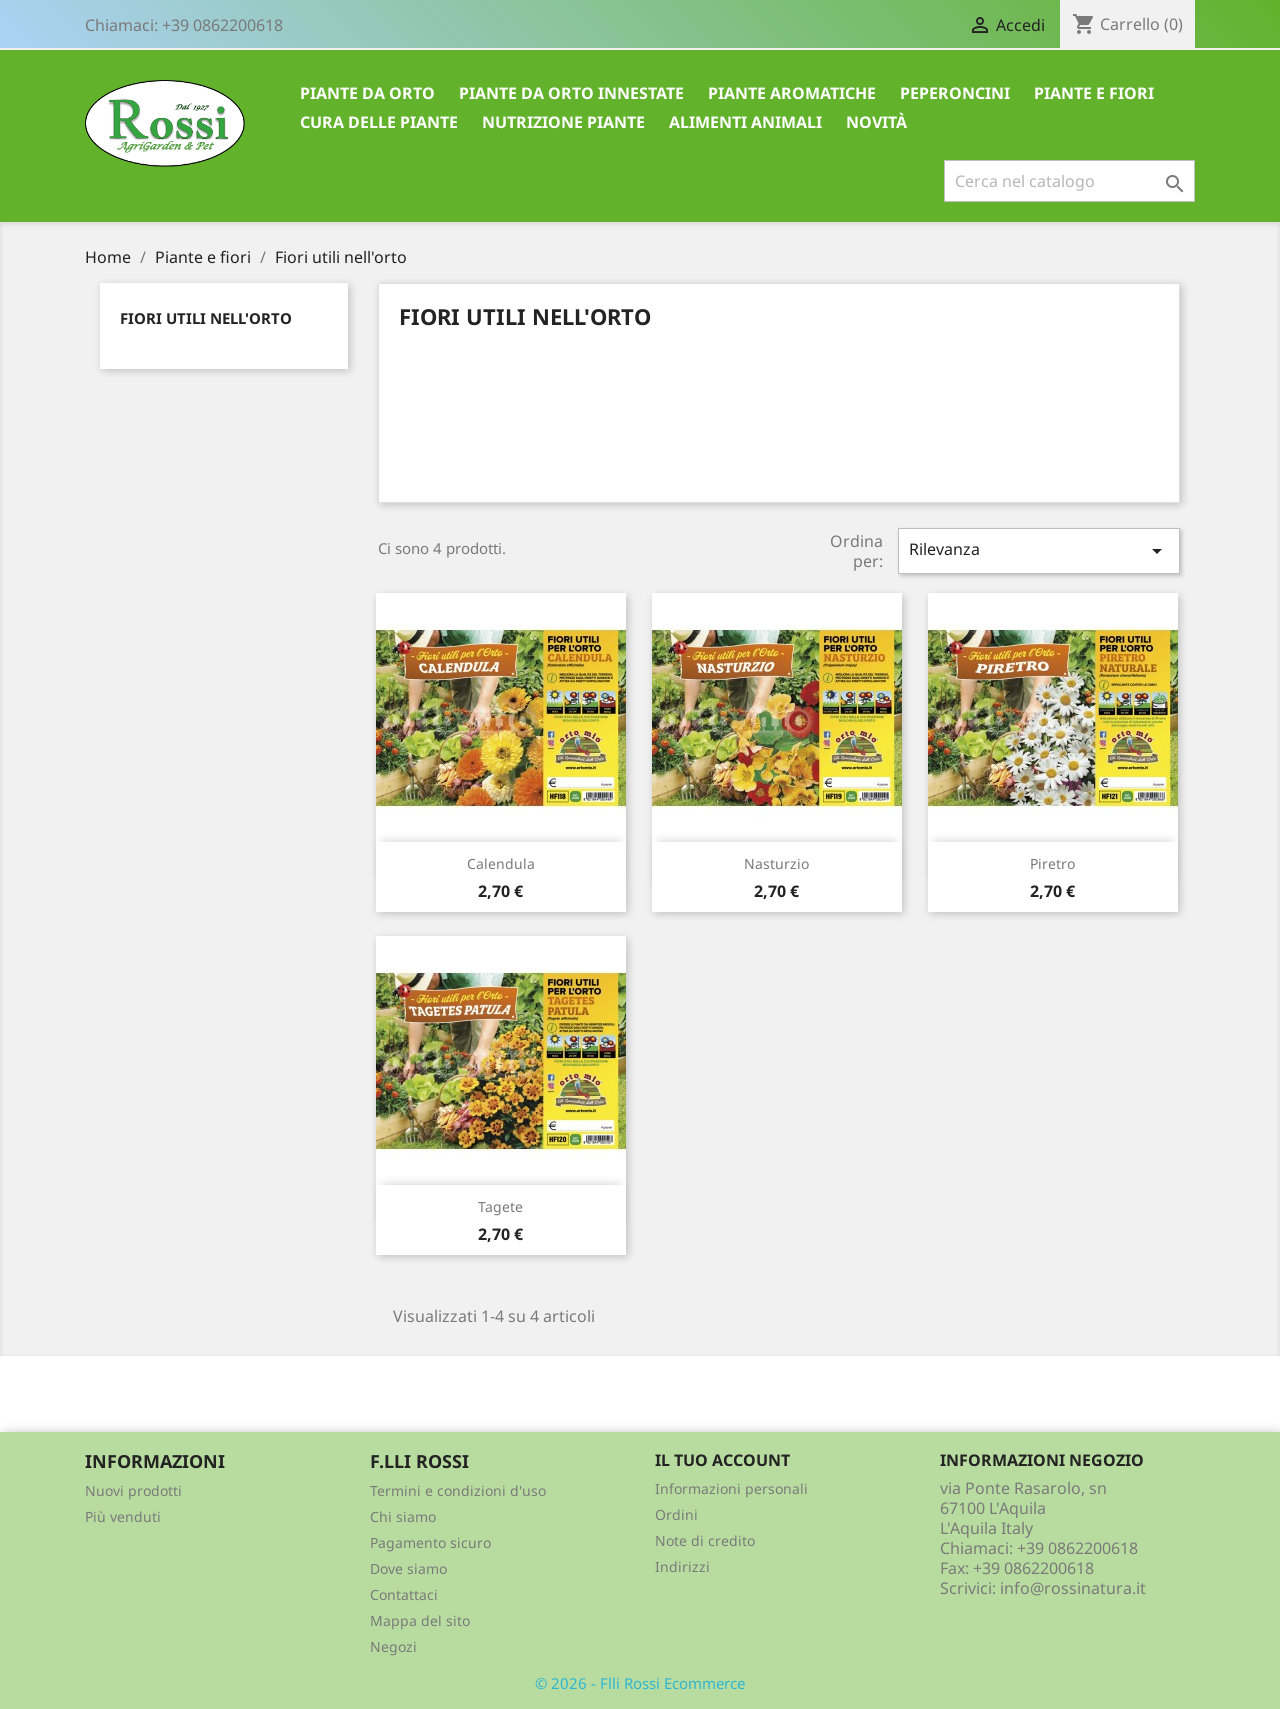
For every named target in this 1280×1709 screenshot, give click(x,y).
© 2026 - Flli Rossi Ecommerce (640, 1683)
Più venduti (123, 1516)
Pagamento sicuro (430, 1542)
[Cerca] (1069, 181)
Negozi (393, 1646)
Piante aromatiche (792, 93)
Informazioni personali (731, 1488)
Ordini (676, 1514)
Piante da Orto (367, 93)
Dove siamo (408, 1568)
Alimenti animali (745, 122)
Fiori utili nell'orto (206, 318)
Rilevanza (1039, 550)
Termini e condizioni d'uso (458, 1490)
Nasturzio (776, 863)
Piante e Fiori (1094, 93)
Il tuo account (722, 1460)
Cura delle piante (379, 122)
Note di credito (705, 1540)
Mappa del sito (420, 1620)
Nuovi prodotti (133, 1490)
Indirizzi (682, 1566)
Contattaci (404, 1594)
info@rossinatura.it (1073, 1588)
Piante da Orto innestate (571, 93)
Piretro (1052, 863)
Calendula (501, 863)
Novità (876, 122)
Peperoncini (955, 93)
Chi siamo (403, 1516)
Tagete (500, 1206)
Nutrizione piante (563, 122)
